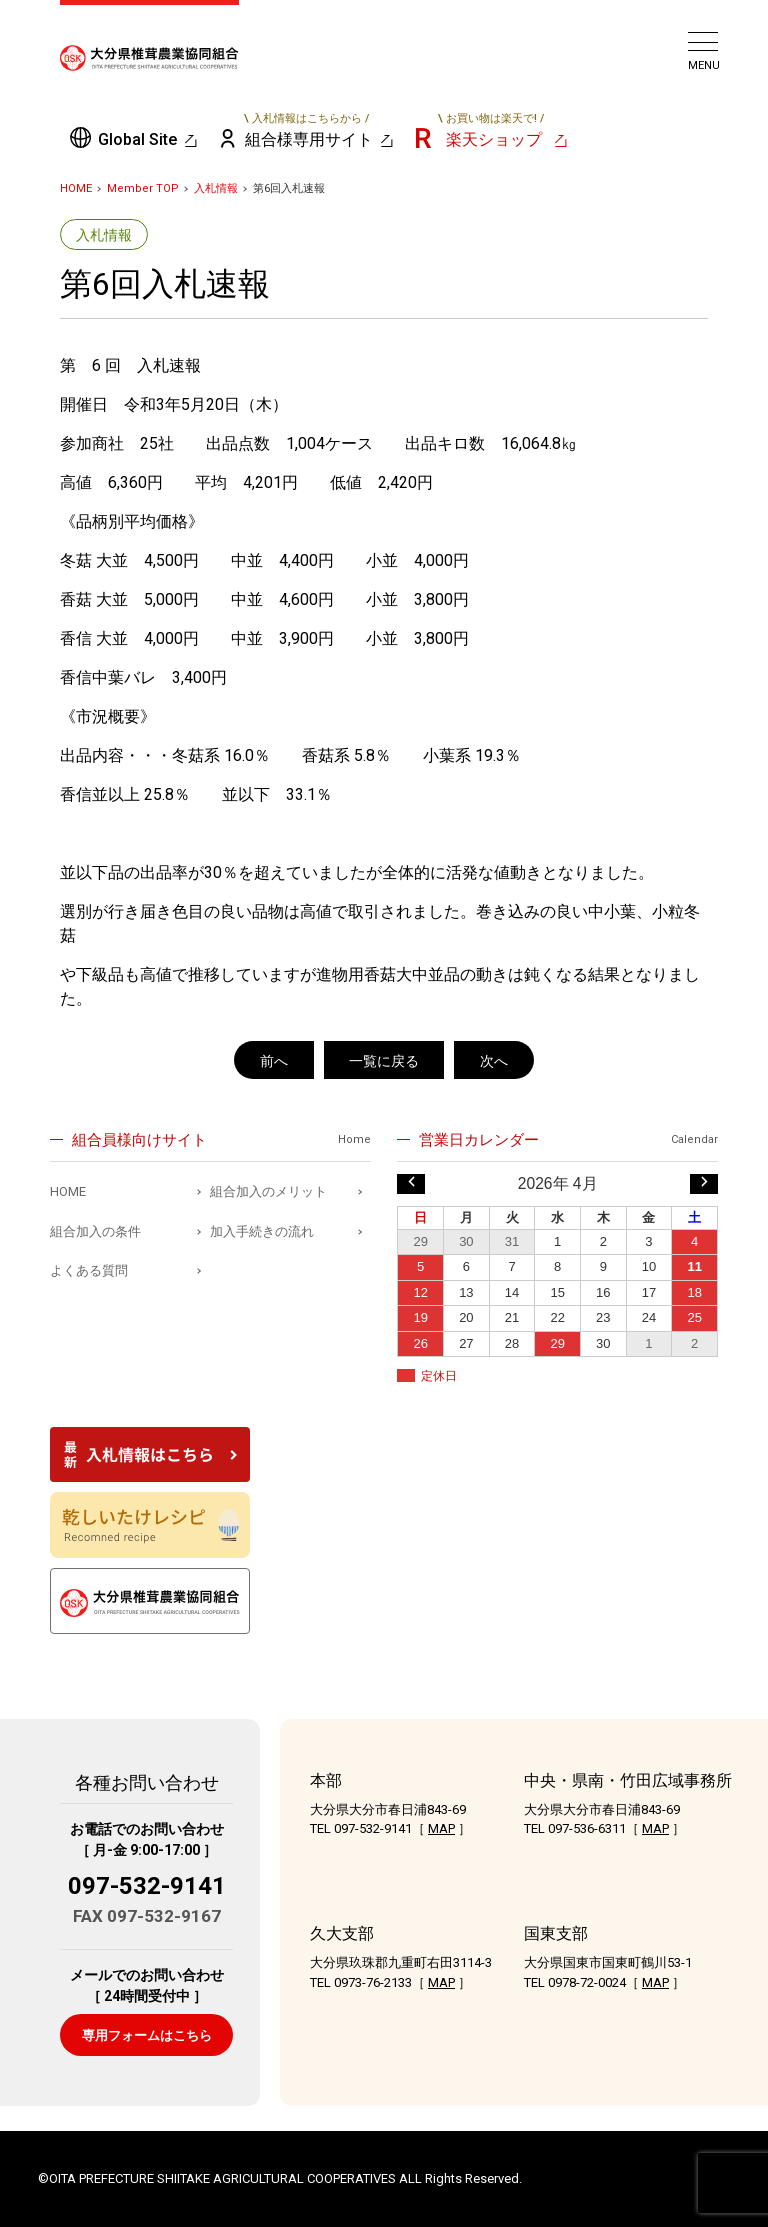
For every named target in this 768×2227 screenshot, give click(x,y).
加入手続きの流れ (262, 1231)
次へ (494, 1061)
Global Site (137, 139)
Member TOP (143, 188)
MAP (441, 1828)
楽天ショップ (491, 130)
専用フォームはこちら (147, 2035)
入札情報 (216, 188)
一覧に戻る (384, 1061)
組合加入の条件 (95, 1231)
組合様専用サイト (307, 130)
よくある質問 (89, 1270)
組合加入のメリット (268, 1191)
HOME (76, 188)
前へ (274, 1061)
